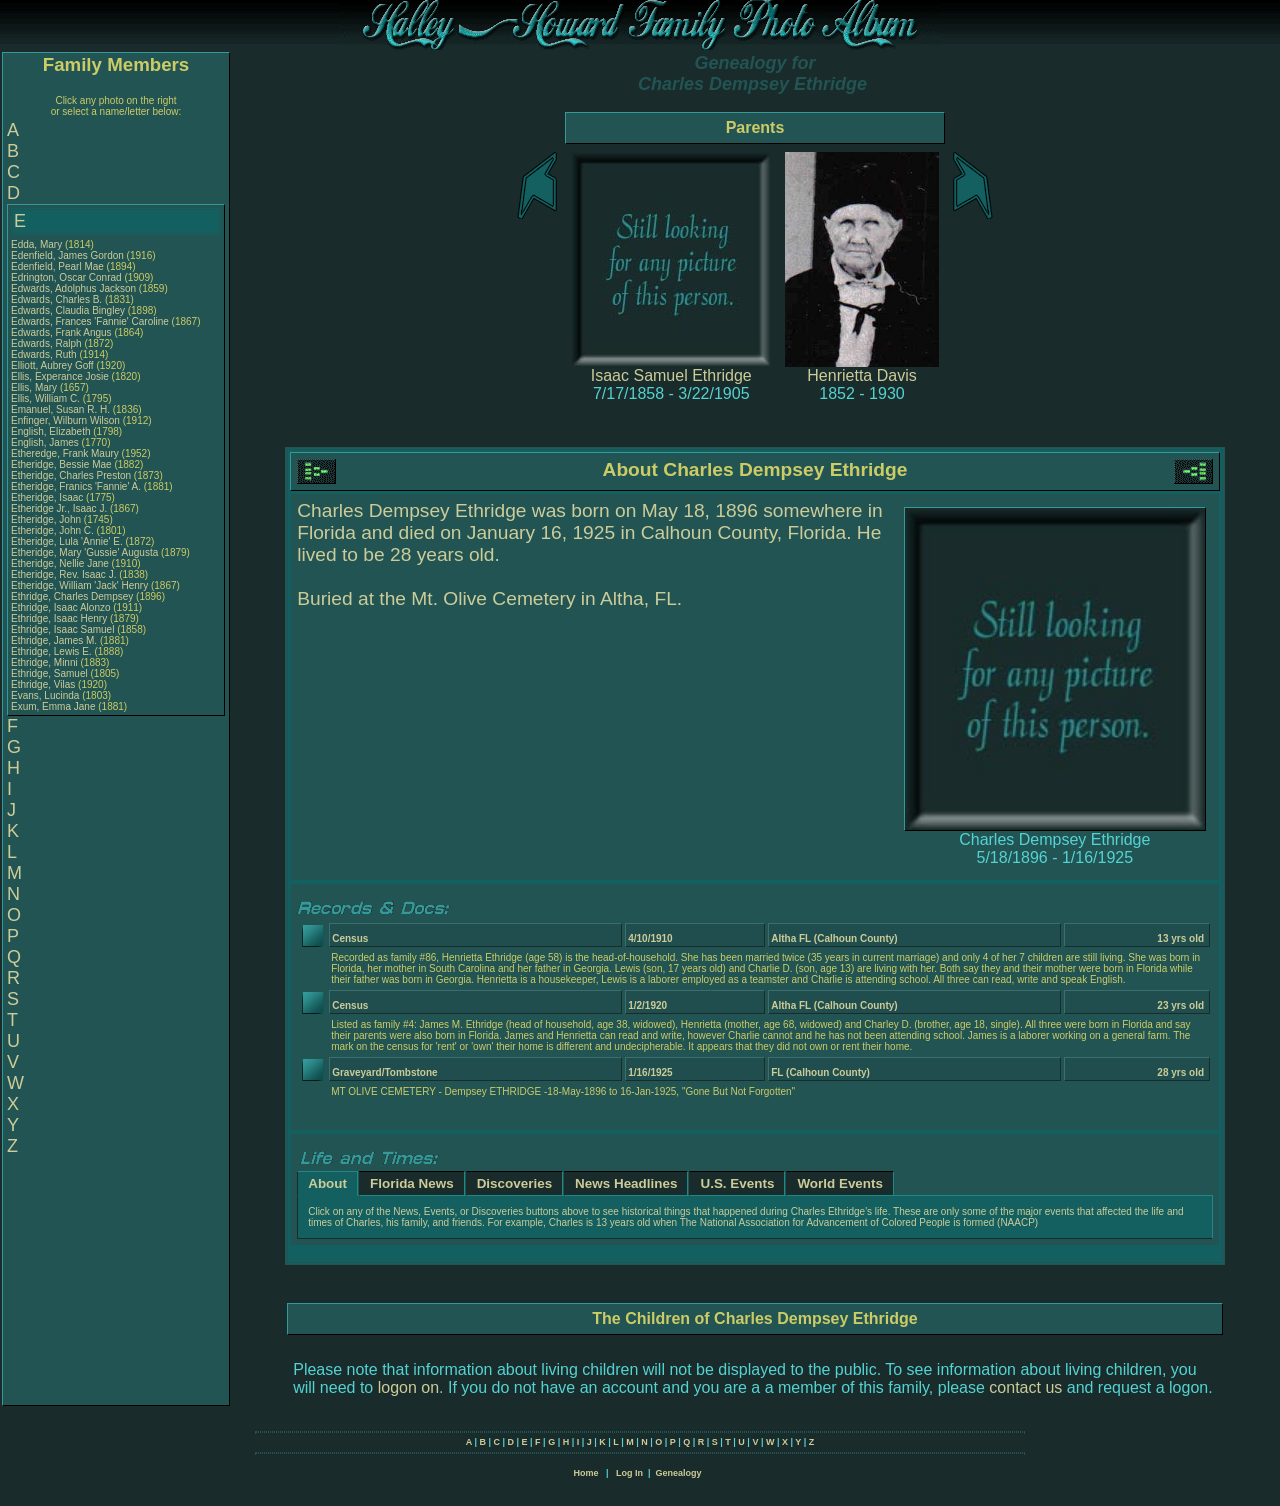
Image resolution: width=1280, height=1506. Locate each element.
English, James (46, 442)
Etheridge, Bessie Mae (61, 464)
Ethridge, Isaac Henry (59, 618)
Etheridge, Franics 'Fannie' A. (76, 486)
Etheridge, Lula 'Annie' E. (67, 541)
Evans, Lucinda (46, 695)
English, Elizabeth (52, 431)
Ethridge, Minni (45, 662)
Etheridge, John (47, 519)
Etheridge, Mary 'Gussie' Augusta (84, 552)
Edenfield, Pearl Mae (57, 266)
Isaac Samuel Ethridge (671, 375)
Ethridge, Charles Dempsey (72, 596)
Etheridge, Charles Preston (71, 475)
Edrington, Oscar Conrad (66, 277)
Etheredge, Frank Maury (65, 453)
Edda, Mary (38, 244)
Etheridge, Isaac (48, 497)
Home (585, 1473)
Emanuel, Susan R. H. (60, 409)
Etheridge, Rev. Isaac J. (63, 574)
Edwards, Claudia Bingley (68, 310)
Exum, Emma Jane (53, 706)
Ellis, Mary (35, 387)
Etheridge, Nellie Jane (60, 563)
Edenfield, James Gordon (67, 255)
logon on (408, 1387)
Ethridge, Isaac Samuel (62, 629)
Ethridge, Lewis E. (51, 651)
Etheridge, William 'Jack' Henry (79, 585)
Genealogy (679, 1473)
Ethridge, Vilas (44, 684)
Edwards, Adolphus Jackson (73, 288)
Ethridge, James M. (54, 640)
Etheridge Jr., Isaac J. (59, 508)
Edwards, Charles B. (56, 299)
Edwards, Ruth (45, 354)
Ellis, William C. (45, 398)
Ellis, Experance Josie (60, 376)
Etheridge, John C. (52, 530)
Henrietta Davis (861, 375)
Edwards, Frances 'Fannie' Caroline (90, 321)
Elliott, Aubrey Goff (52, 365)
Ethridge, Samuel (51, 673)
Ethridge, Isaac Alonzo (61, 607)
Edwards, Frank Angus (61, 332)
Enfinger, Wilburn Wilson (65, 420)
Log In (629, 1473)
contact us (1025, 1387)
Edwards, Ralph (47, 343)
